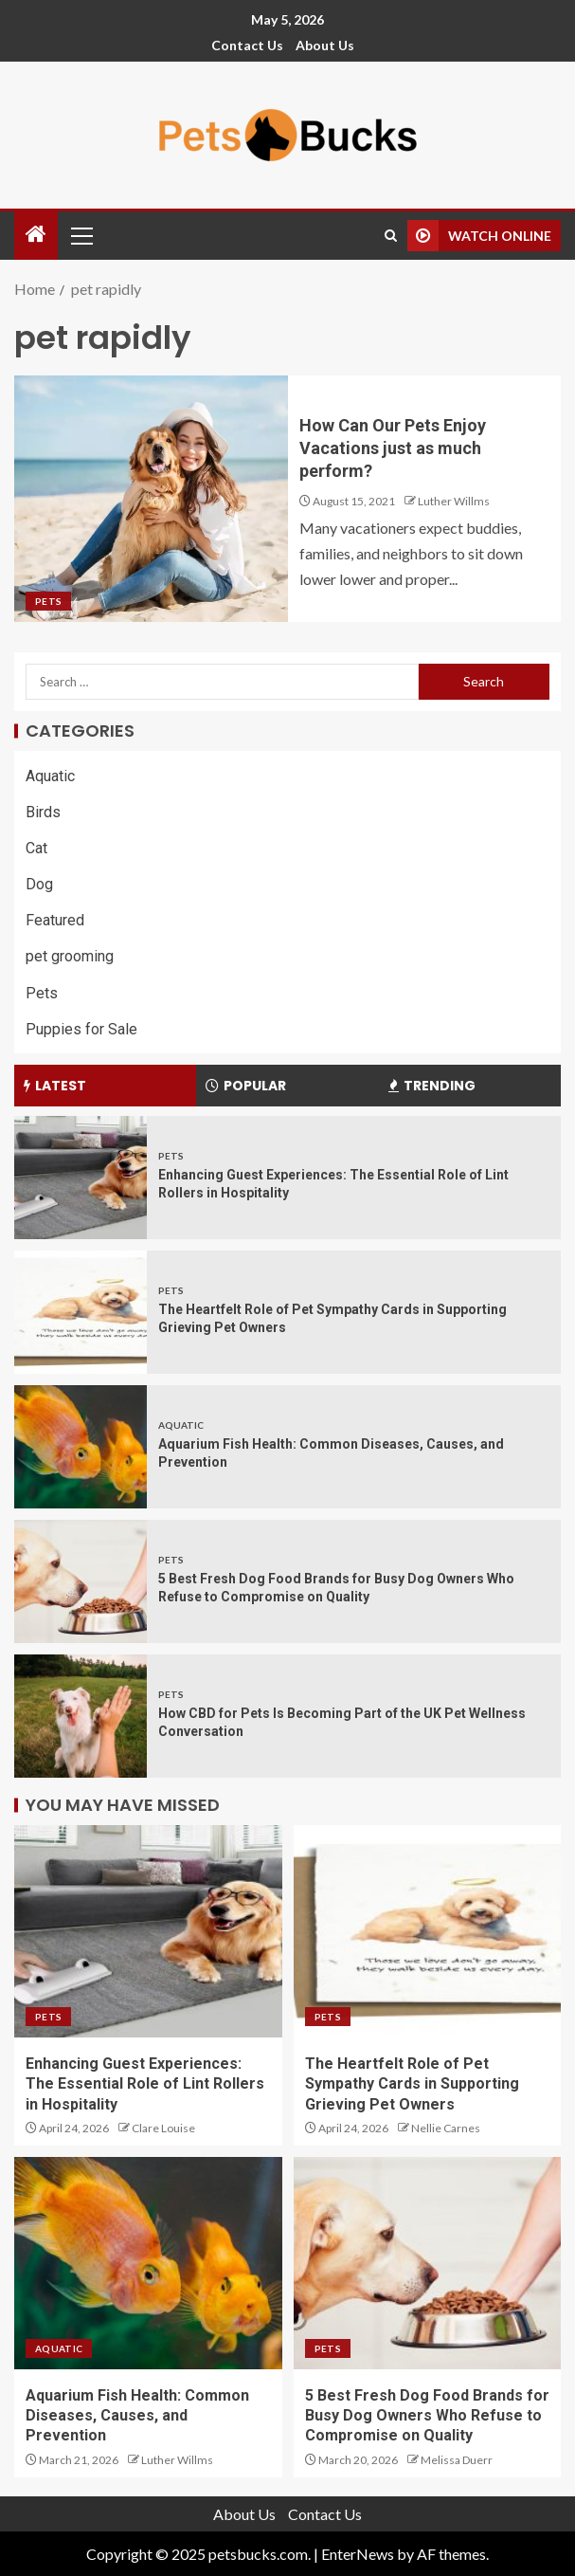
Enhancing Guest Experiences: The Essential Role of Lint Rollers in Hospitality (145, 2084)
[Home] (36, 234)
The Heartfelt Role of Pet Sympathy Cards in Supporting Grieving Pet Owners (412, 2084)
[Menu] (80, 235)
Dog (39, 884)
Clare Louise (163, 2128)
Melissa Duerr (457, 2460)
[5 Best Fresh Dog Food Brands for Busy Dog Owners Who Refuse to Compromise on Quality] (80, 1581)
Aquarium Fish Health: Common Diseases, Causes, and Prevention (137, 2415)
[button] (80, 235)
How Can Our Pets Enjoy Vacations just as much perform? (392, 448)
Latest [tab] (55, 1085)
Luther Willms (454, 501)
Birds (43, 812)
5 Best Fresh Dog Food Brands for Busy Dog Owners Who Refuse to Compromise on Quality (427, 2415)
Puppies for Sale (81, 1029)
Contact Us (247, 45)
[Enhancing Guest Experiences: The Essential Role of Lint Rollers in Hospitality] (80, 1177)
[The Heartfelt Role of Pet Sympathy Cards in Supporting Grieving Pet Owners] (80, 1312)
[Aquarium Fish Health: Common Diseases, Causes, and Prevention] (80, 1446)
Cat (36, 848)
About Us (325, 45)
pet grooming (70, 956)
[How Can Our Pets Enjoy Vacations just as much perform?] (151, 498)
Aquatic (50, 776)
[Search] (391, 235)
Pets (48, 601)
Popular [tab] (246, 1085)
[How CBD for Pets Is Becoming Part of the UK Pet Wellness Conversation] (80, 1716)
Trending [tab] (432, 1085)
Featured (55, 920)
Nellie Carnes (445, 2128)
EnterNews (357, 2554)
